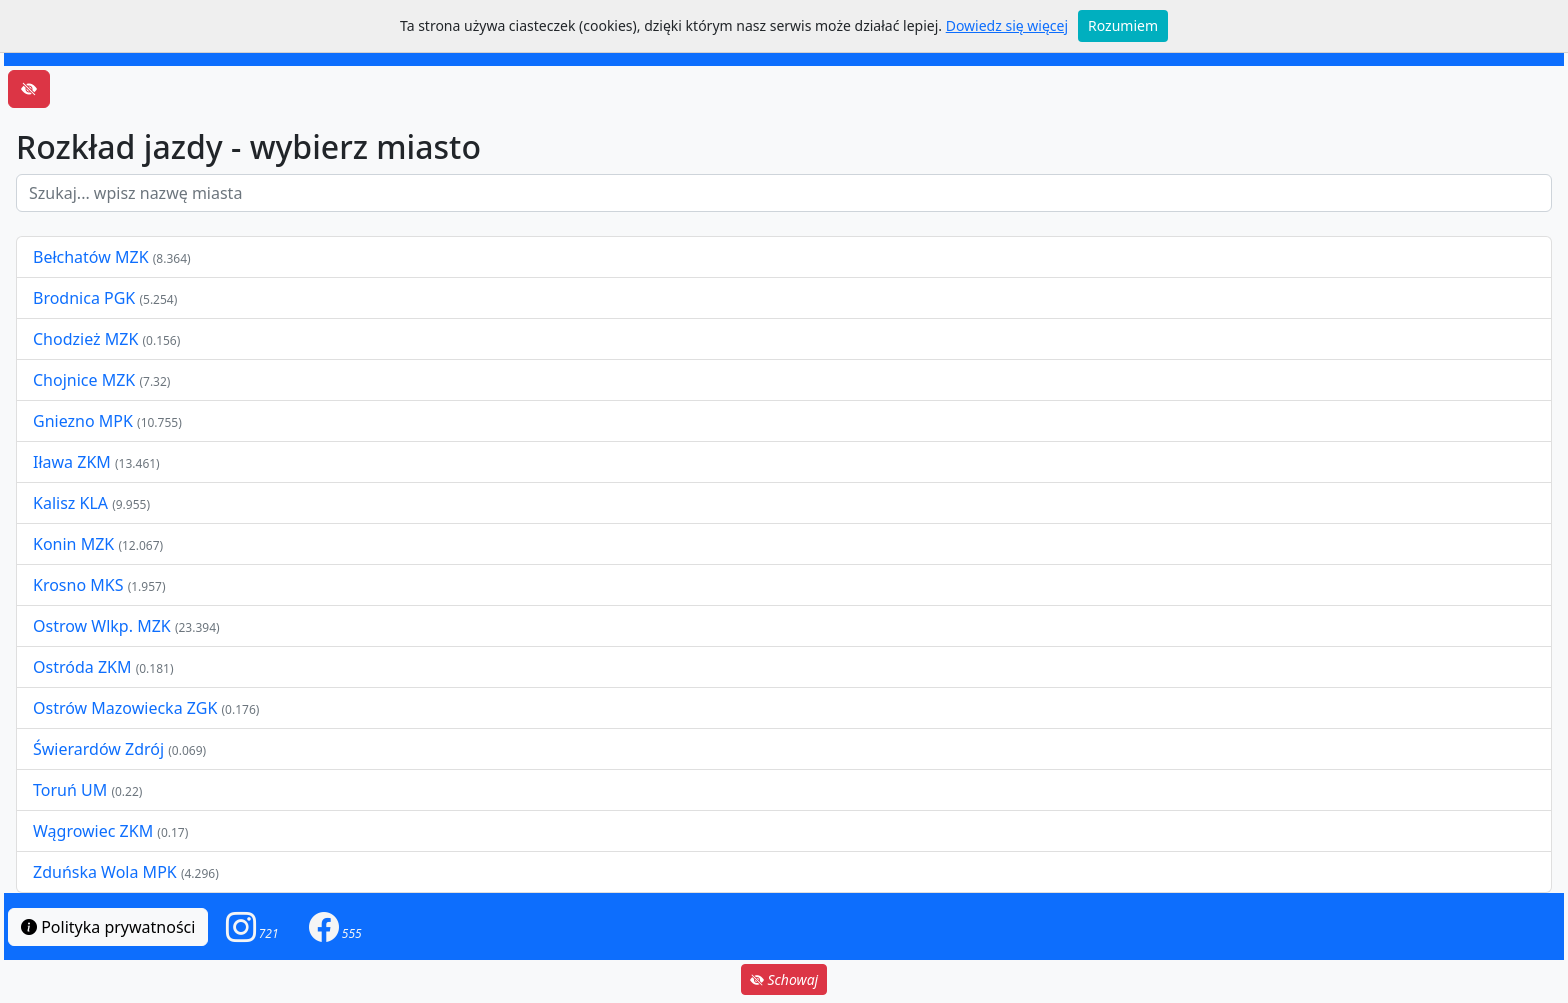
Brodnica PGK (86, 298)
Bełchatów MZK (91, 257)
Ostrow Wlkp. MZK (104, 626)
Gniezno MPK (85, 421)
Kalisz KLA (72, 503)
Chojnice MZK (86, 380)
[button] (252, 926)
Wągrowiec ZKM (95, 831)
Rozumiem (1123, 25)
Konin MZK (73, 544)
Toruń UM (70, 790)
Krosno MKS (80, 585)
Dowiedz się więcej (1007, 25)
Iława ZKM (72, 462)
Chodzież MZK (85, 339)
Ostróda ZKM (82, 667)
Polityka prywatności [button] (108, 927)
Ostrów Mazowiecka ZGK (127, 708)
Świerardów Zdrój (98, 749)
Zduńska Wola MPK (105, 872)
